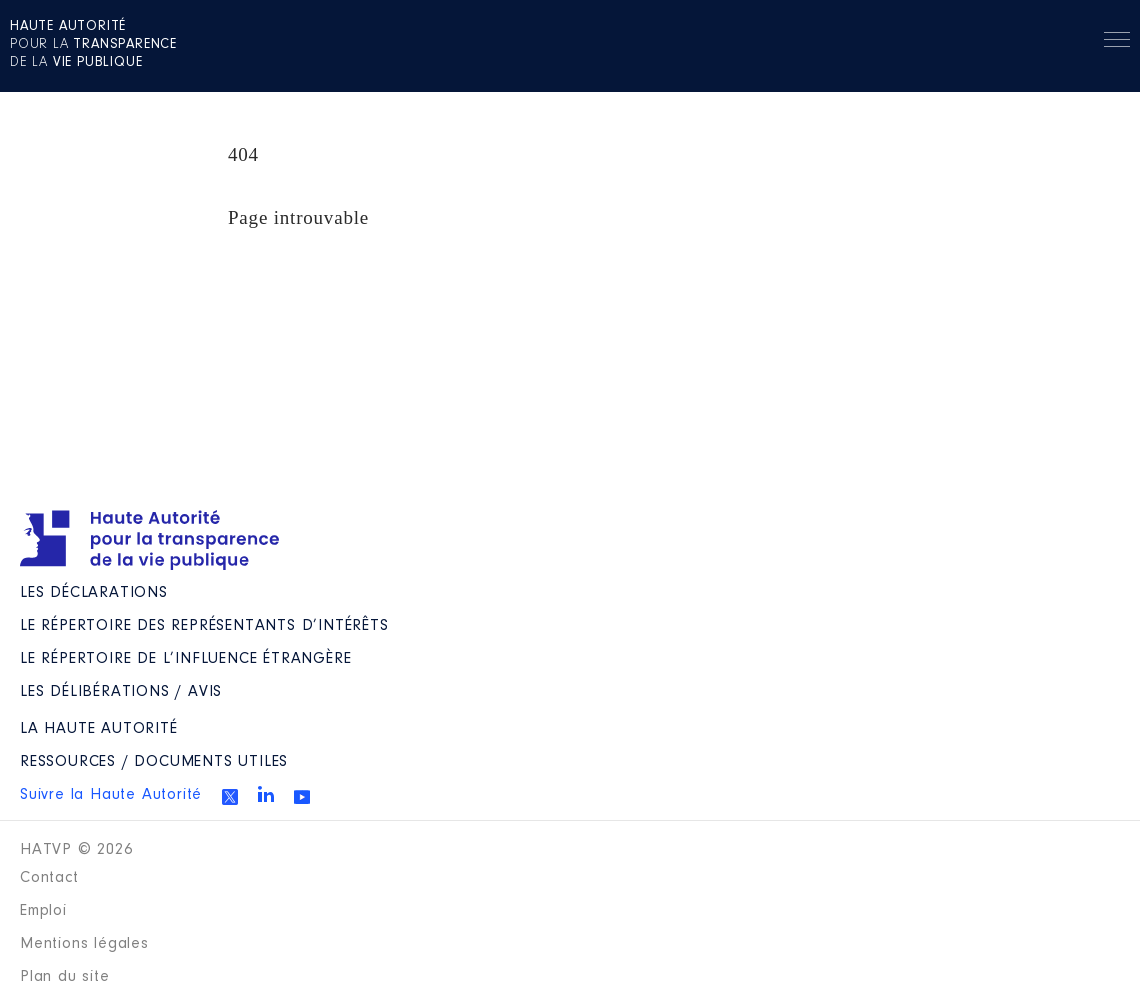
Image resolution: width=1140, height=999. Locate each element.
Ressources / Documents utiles (154, 762)
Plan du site (65, 977)
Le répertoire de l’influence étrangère (185, 659)
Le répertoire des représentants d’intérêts (204, 626)
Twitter (230, 797)
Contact (49, 878)
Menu (1117, 43)
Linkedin (266, 794)
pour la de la (93, 45)
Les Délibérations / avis (121, 692)
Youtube (302, 797)
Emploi (43, 911)
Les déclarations (94, 593)
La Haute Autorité (99, 729)
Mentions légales (84, 944)
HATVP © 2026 (76, 850)
